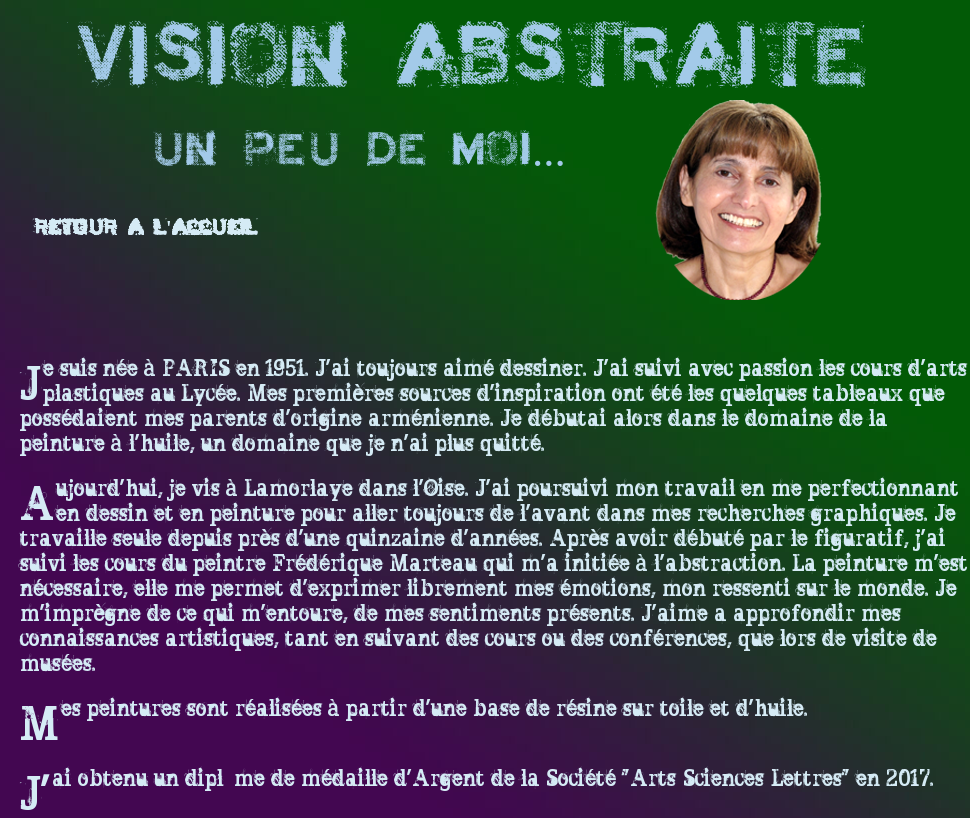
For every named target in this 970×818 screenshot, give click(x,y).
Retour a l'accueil (146, 229)
